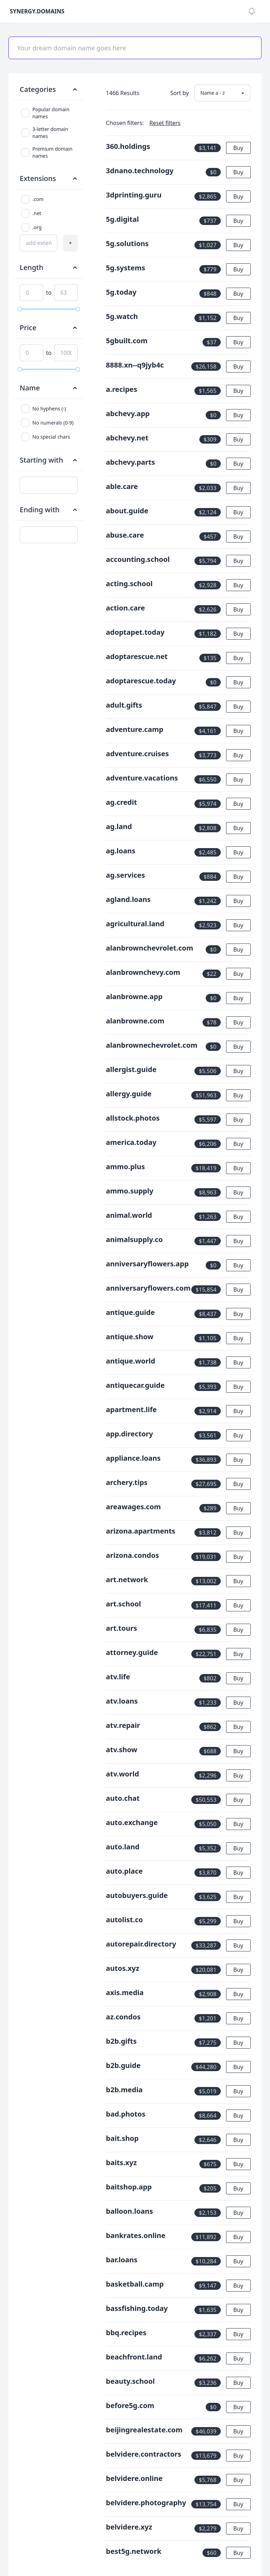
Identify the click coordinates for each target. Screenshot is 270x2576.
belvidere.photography (146, 2502)
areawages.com (133, 1506)
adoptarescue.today (141, 680)
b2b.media (124, 2089)
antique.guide (130, 1312)
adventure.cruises (137, 753)
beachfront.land (134, 2357)
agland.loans (128, 899)
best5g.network (133, 2551)
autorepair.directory (141, 1944)
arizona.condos (132, 1555)
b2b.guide (123, 2065)
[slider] (19, 309)
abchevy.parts (130, 462)
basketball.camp (134, 2284)
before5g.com (130, 2405)
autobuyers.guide (137, 1895)
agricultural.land (135, 923)
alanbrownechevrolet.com (151, 1045)
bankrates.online (135, 2235)
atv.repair (123, 1725)
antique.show (129, 1336)
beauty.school (130, 2381)
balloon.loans (129, 2211)
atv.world (122, 1774)
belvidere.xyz (129, 2527)
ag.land (119, 826)
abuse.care (125, 535)
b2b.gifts (121, 2041)
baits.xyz (121, 2162)
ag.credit (121, 802)
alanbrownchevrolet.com (149, 948)
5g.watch (122, 316)
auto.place (124, 1871)
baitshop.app (129, 2187)
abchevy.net (127, 438)
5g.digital (122, 219)
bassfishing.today (137, 2308)
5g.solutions (127, 243)
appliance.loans (133, 1458)
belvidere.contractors (143, 2454)
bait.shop (122, 2138)
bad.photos (125, 2114)
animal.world (129, 1215)
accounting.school (137, 559)
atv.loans (121, 1701)
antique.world (130, 1361)
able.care (122, 486)
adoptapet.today (135, 632)
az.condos (123, 2017)
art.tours (121, 1628)
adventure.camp (134, 729)
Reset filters (164, 123)
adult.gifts (124, 705)
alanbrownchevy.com (143, 972)
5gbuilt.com (126, 340)
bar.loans (121, 2259)
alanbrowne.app (134, 996)
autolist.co (124, 1919)
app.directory (129, 1434)
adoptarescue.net (136, 656)
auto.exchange (132, 1822)
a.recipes (121, 389)
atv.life (118, 1676)
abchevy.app (127, 413)
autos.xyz (122, 1968)
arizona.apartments (140, 1531)
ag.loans (120, 850)
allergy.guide (129, 1093)
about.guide (127, 510)
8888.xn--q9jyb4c (135, 365)
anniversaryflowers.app (147, 1263)
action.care (125, 608)
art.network (127, 1579)
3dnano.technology (139, 170)
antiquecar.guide (135, 1385)
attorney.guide (132, 1652)
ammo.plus (125, 1166)
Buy (238, 148)
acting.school (129, 583)
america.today (131, 1142)
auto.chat (123, 1798)
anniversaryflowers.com (148, 1288)
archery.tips (126, 1482)
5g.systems (125, 267)
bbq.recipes (126, 2332)
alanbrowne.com (135, 1021)
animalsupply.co (134, 1239)
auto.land (122, 1846)
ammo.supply (129, 1191)
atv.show (121, 1749)
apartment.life (131, 1409)
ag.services (125, 875)
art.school (123, 1604)
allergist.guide (131, 1069)
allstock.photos (133, 1118)
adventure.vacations (142, 778)
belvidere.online (134, 2478)
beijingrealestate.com (144, 2429)
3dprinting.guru (133, 195)
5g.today (121, 292)
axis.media (124, 1992)
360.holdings (128, 146)
